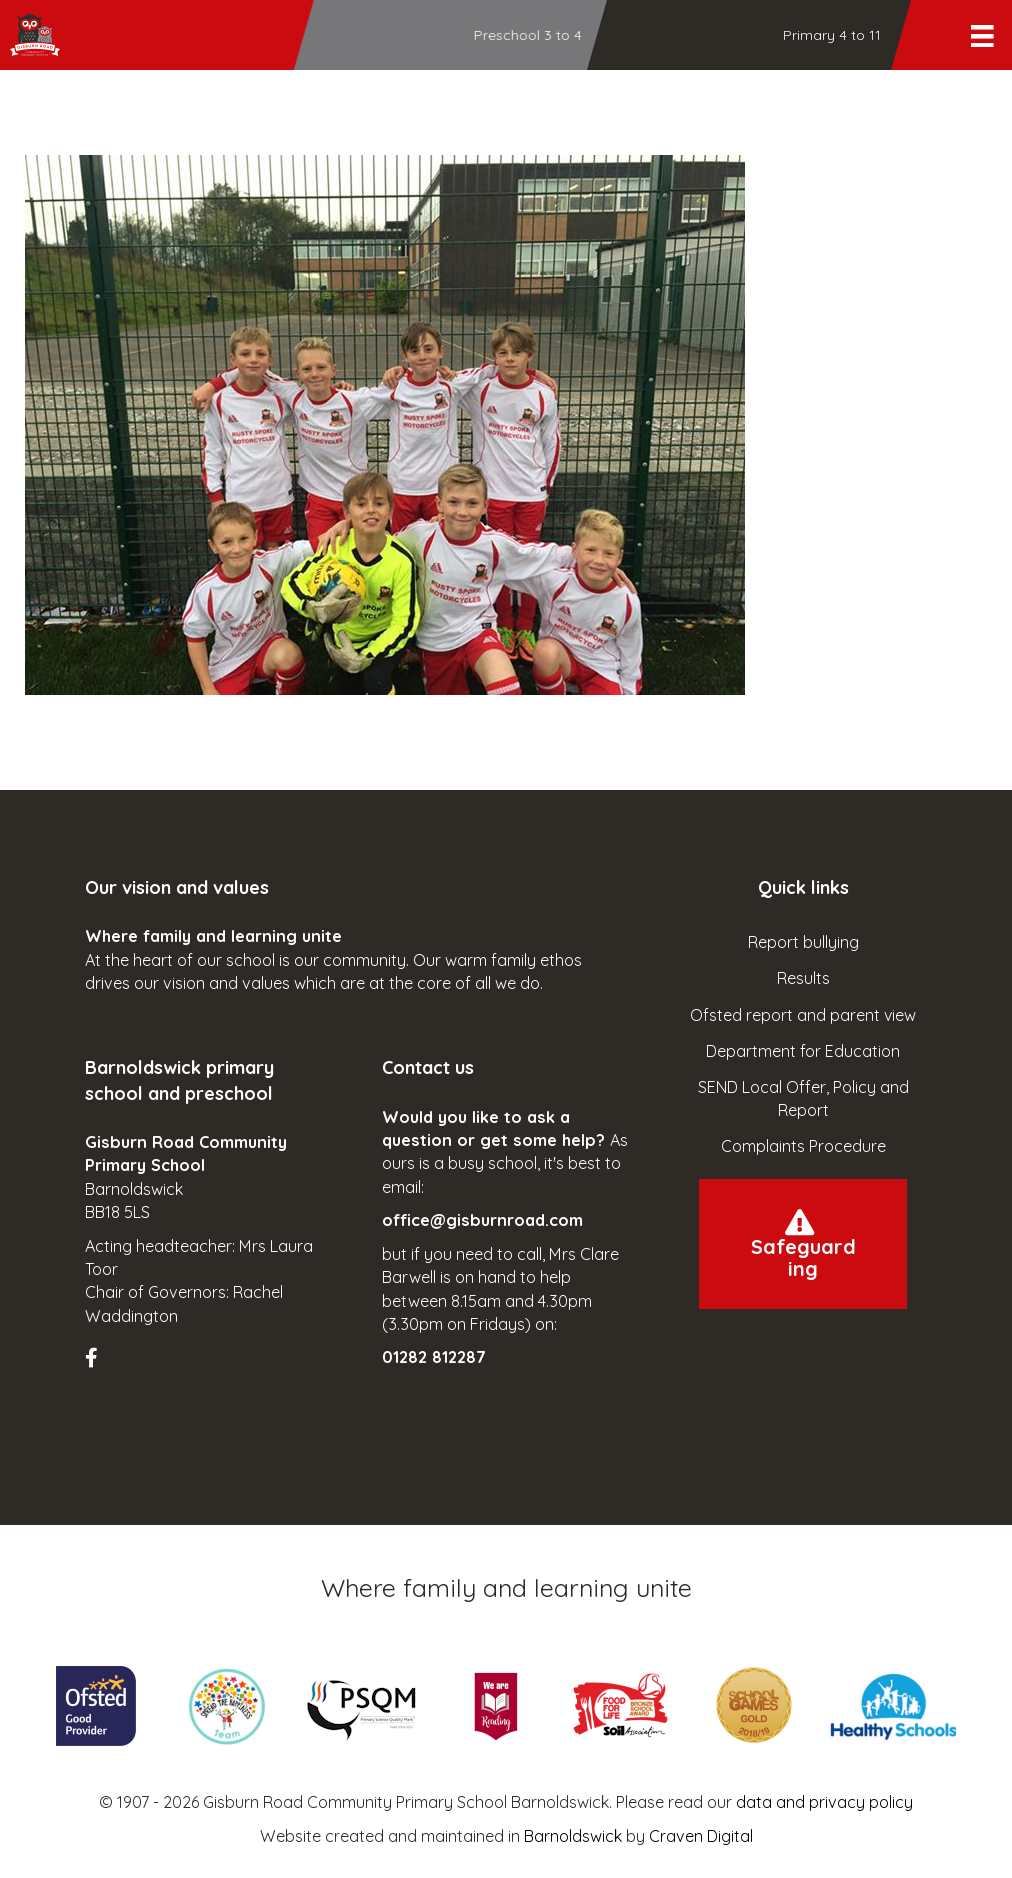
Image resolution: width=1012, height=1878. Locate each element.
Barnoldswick (573, 1836)
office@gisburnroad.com (482, 1220)
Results (803, 978)
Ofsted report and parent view (803, 1015)
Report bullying (803, 942)
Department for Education (803, 1051)
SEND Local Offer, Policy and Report (803, 1098)
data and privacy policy (824, 1802)
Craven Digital (701, 1836)
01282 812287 (434, 1357)
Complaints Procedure (803, 1146)
